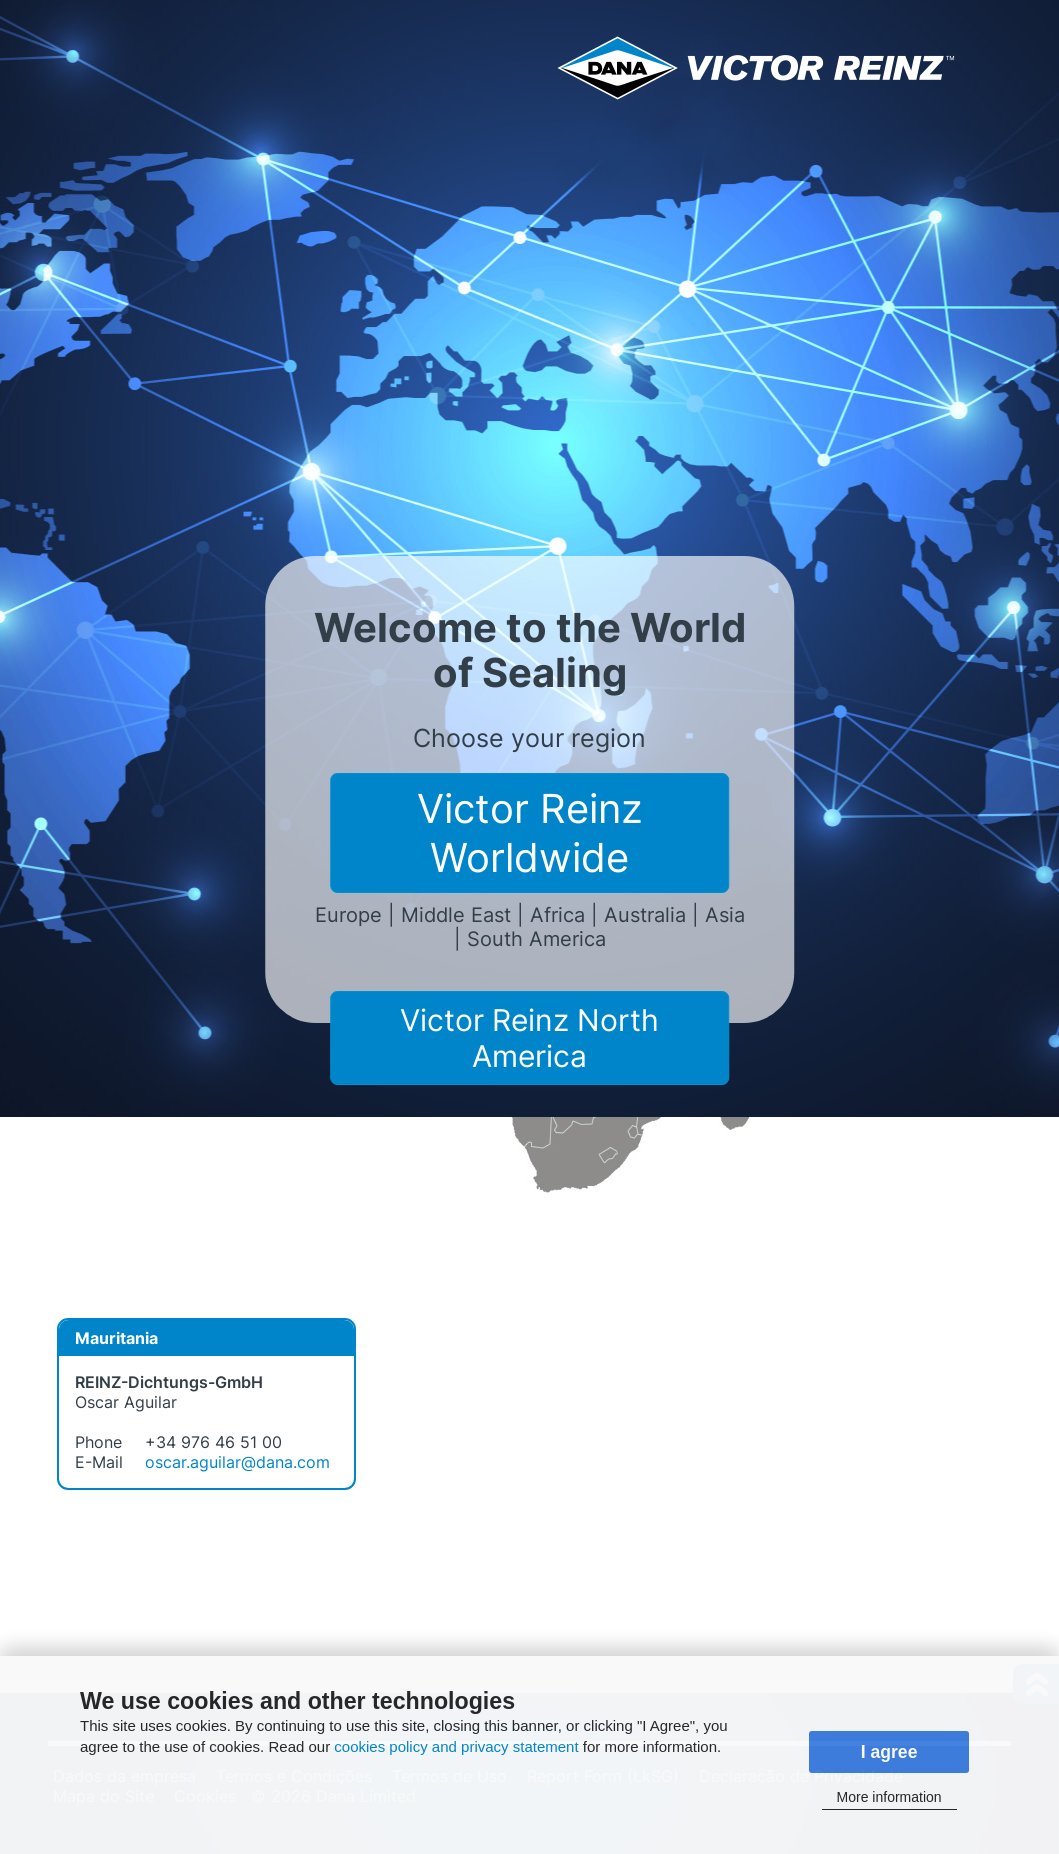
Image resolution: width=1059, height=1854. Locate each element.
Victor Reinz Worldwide (530, 833)
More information (889, 1797)
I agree (889, 1752)
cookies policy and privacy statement (456, 1746)
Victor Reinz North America (529, 1038)
